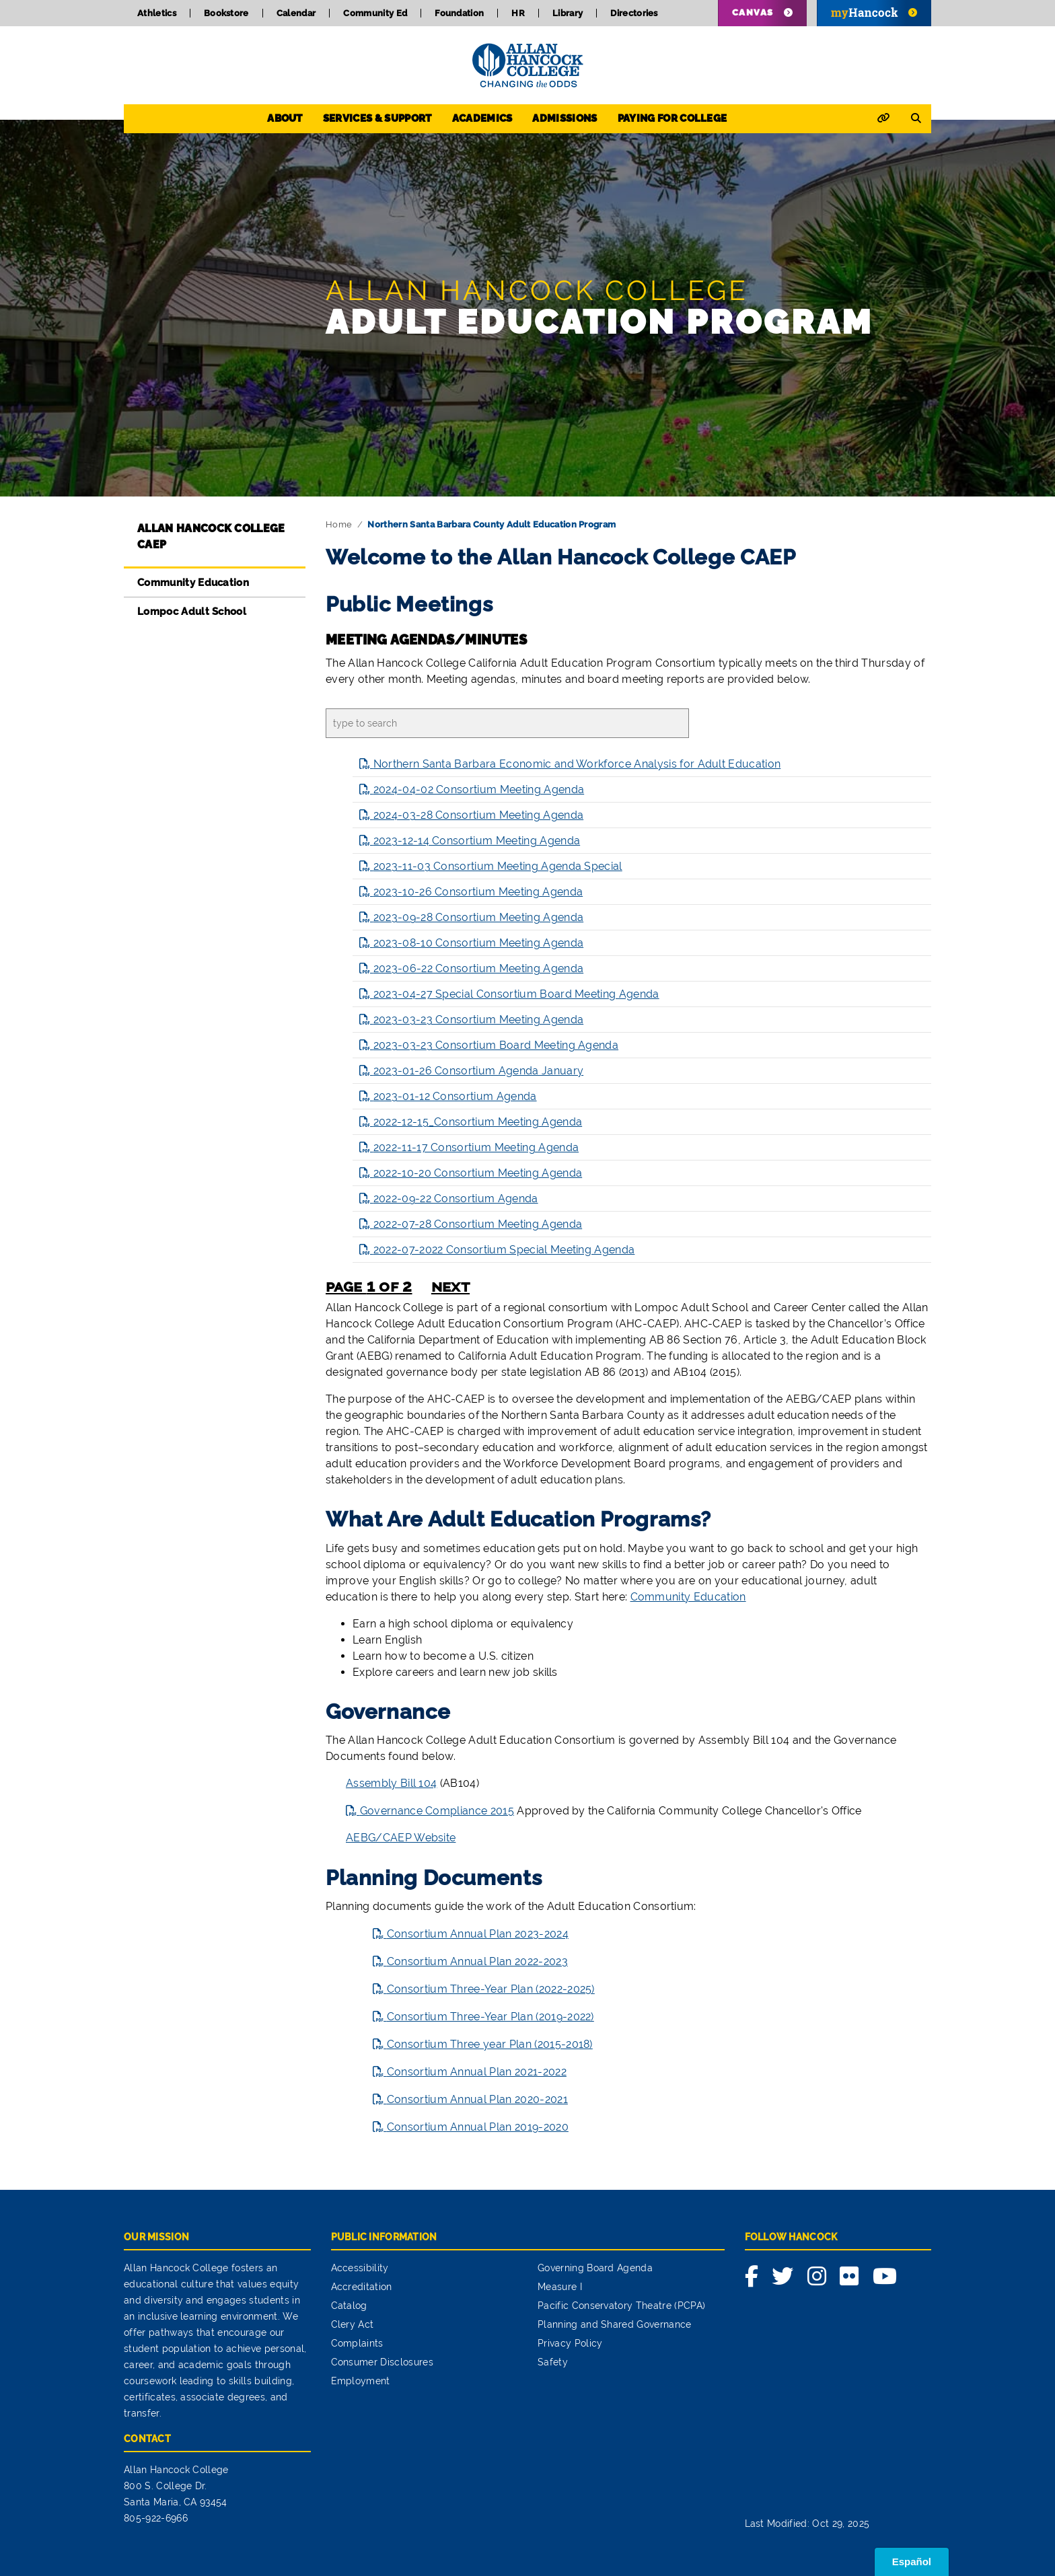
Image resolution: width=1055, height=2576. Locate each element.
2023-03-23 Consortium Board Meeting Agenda (495, 1045)
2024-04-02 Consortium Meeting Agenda (479, 789)
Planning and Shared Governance (615, 2324)
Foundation (459, 13)
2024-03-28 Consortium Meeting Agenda (478, 815)
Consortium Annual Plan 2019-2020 (478, 2127)
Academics (482, 118)
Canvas (753, 12)
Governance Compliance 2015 (437, 1810)
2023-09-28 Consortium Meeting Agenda (478, 917)
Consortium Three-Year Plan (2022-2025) (491, 1989)
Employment (360, 2381)
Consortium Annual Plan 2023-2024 (478, 1933)
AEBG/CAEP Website (401, 1837)
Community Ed (375, 13)
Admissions (564, 118)
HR (518, 13)
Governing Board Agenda (595, 2267)
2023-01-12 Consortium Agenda (455, 1096)
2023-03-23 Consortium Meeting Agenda (478, 1019)
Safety (553, 2362)
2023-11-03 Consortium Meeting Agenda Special (497, 866)
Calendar (296, 13)
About (285, 118)
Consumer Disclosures (382, 2362)
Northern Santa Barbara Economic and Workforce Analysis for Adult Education (577, 764)
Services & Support (377, 118)
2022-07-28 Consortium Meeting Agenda (478, 1224)
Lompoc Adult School (191, 611)
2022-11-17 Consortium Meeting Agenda (476, 1147)
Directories (634, 13)
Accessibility (360, 2267)
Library (567, 13)
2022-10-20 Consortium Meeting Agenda (478, 1173)
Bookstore (226, 13)
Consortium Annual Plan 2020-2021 (477, 2099)
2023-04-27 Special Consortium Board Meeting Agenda (516, 994)
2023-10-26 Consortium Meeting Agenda (478, 891)
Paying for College (672, 118)
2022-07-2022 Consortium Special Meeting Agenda (504, 1249)
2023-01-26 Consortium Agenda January (478, 1070)
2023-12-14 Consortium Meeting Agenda (477, 840)
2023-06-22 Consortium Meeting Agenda (478, 968)
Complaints (357, 2343)
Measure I (560, 2286)
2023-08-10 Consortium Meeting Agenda (478, 942)
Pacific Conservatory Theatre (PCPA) (621, 2305)
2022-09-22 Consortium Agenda (455, 1198)
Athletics (156, 13)
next (450, 1286)
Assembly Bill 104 (391, 1783)
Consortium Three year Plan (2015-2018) (490, 2044)
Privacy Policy (570, 2343)
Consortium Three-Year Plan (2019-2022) (490, 2016)
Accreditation (361, 2286)
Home (339, 524)
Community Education (193, 583)
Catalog (349, 2305)
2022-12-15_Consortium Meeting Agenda (478, 1121)
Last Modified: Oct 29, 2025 (807, 2523)
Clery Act (352, 2324)
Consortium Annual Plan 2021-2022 (477, 2071)
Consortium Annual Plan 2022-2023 (477, 1961)
